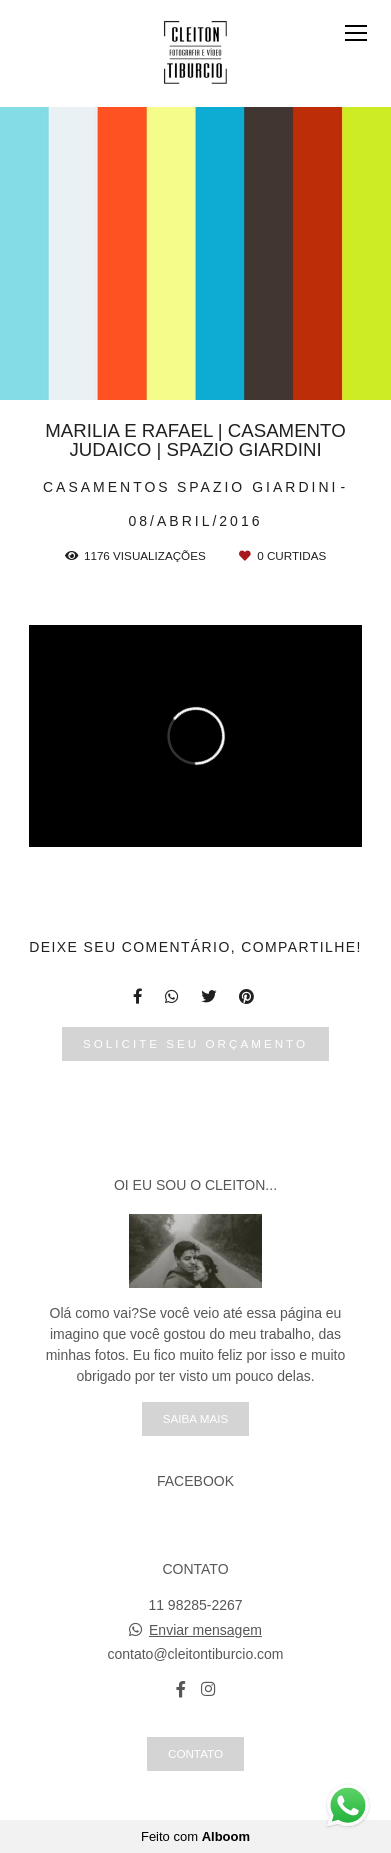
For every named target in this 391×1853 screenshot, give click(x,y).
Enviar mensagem (205, 1630)
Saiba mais (195, 1418)
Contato (195, 1753)
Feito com (195, 1836)
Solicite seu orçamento (195, 1043)
